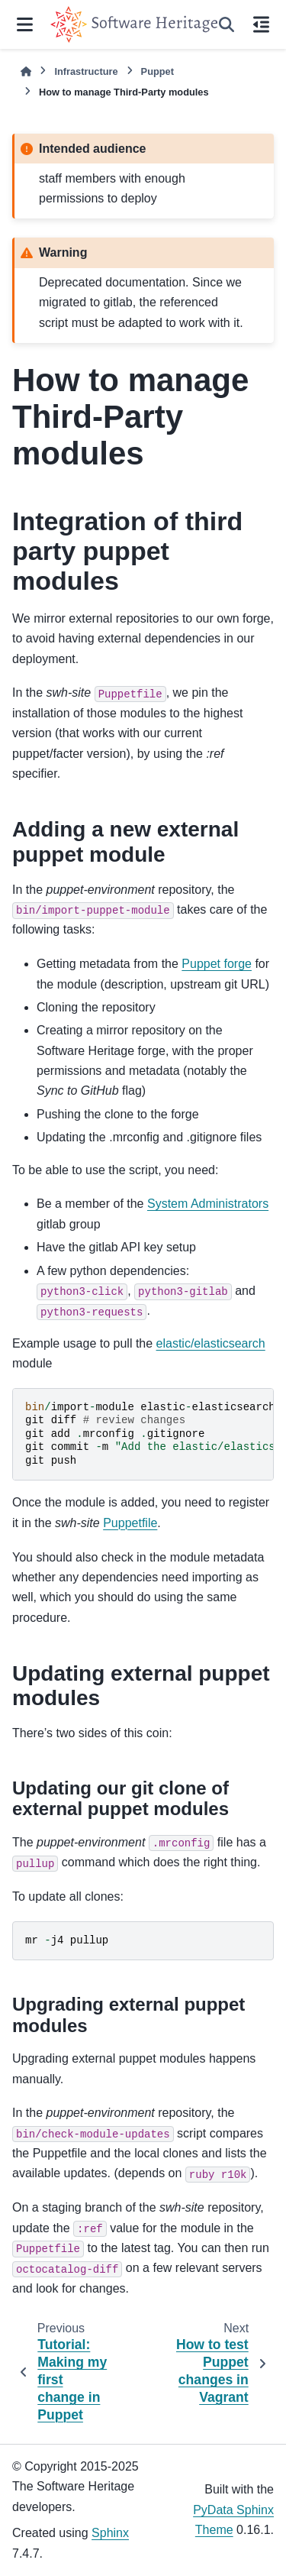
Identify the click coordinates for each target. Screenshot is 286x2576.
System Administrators (207, 1203)
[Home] (26, 71)
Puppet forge (217, 963)
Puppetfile (130, 1522)
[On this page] (261, 24)
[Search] (226, 24)
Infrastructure (85, 71)
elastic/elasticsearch (210, 1343)
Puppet (157, 71)
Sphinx (110, 2532)
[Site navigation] (25, 24)
